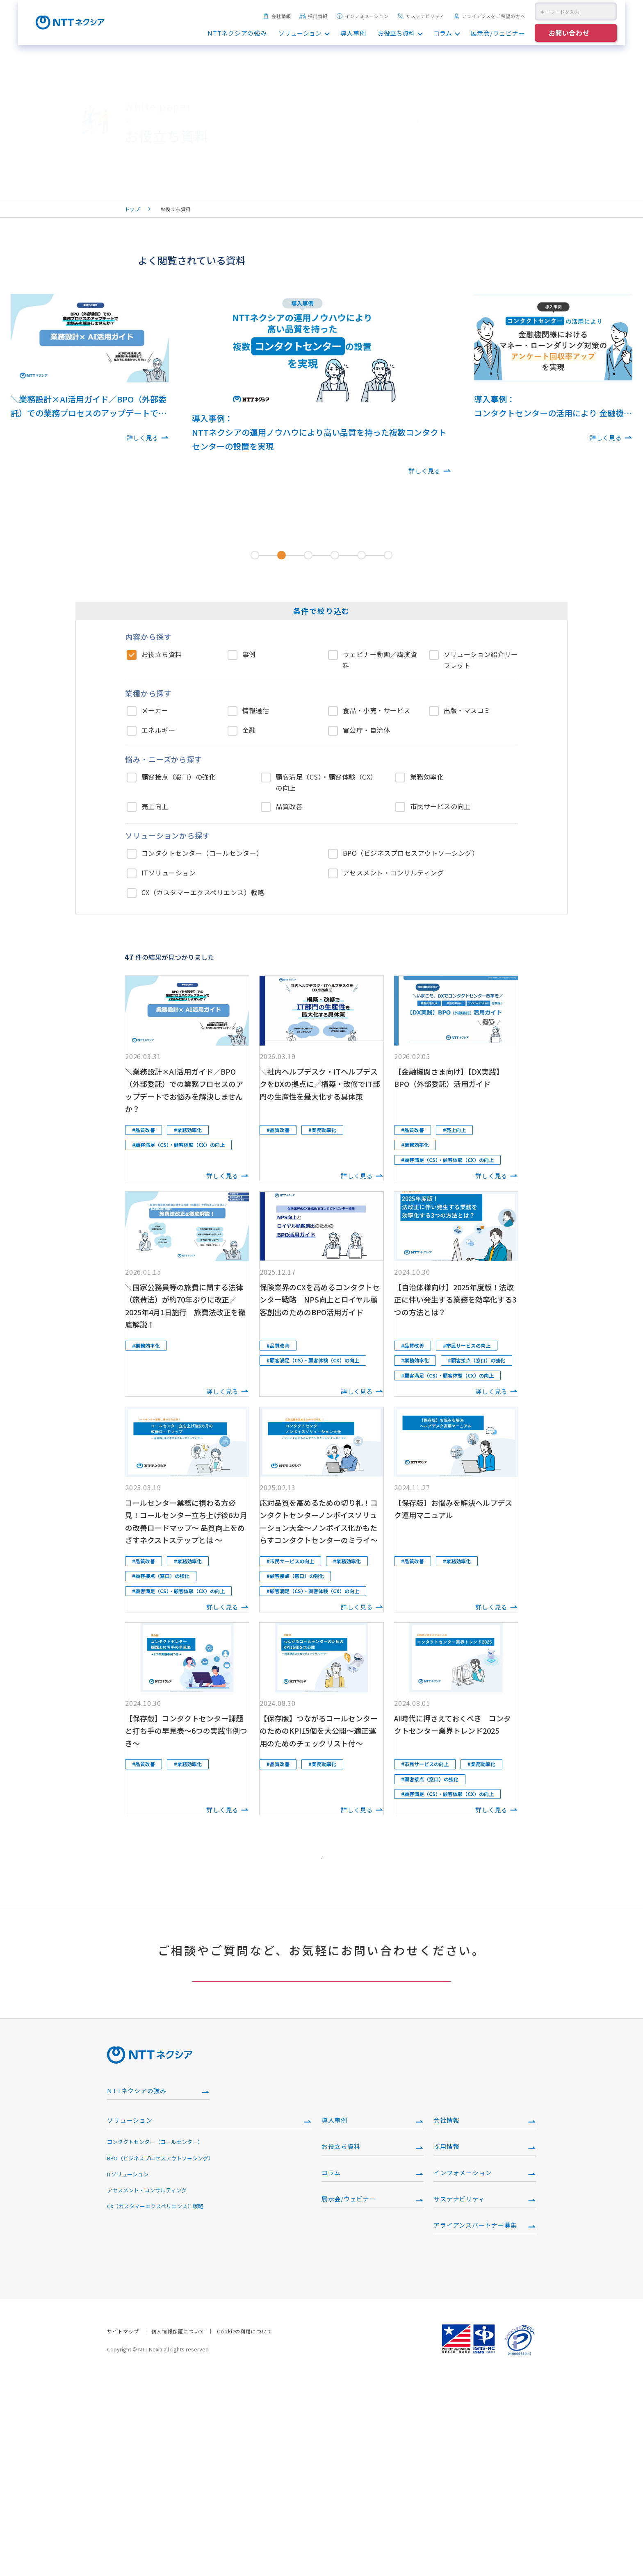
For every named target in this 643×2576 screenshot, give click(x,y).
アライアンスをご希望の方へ (489, 16)
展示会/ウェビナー (498, 33)
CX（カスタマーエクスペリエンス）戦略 (155, 2401)
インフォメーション (362, 16)
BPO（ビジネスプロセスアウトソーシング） (160, 2353)
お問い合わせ (569, 33)
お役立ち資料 (396, 33)
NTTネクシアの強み (237, 33)
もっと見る (321, 1992)
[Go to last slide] (191, 414)
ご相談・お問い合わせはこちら (321, 2152)
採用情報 (313, 16)
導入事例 (353, 33)
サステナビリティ (421, 16)
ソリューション (300, 33)
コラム (442, 33)
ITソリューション (127, 2369)
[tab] (255, 555)
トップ (132, 208)
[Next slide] (452, 414)
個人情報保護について (178, 2525)
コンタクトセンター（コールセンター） (155, 2337)
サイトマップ (123, 2525)
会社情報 (277, 16)
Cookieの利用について (244, 2525)
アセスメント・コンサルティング (147, 2385)
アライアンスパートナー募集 (475, 2420)
